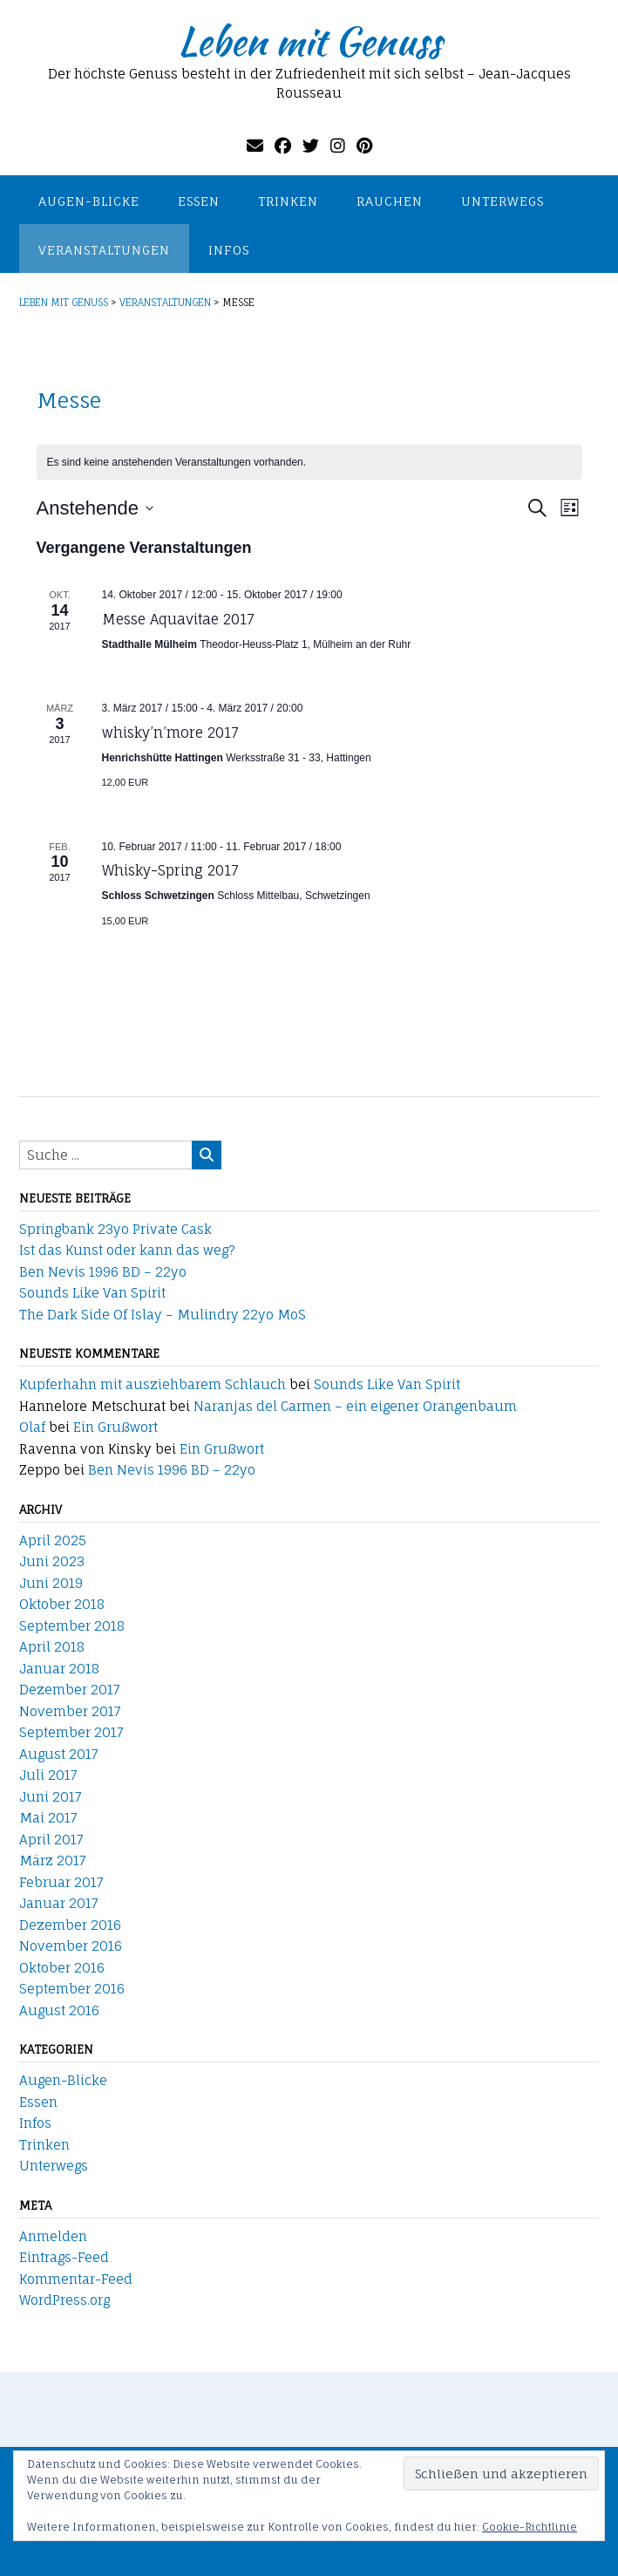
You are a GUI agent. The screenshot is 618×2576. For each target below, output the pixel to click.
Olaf (32, 1427)
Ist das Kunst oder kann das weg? (127, 1250)
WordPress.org (64, 2300)
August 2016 (59, 2010)
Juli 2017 (48, 1775)
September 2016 (72, 1988)
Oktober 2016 (62, 1967)
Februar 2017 (61, 1882)
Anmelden (53, 2236)
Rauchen (390, 201)
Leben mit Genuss (309, 41)
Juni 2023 (52, 1561)
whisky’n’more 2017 (170, 732)
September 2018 (72, 1626)
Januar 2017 (58, 1903)
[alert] (309, 462)
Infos (228, 249)
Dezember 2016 (70, 1925)
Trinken (288, 201)
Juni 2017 (50, 1797)
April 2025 (52, 1540)
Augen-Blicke (88, 201)
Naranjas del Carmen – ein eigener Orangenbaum (355, 1406)
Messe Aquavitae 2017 (178, 619)
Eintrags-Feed (64, 2257)
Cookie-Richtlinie (529, 2526)
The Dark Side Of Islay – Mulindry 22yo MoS (162, 1314)
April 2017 (51, 1839)
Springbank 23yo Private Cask (115, 1229)
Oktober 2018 (62, 1604)
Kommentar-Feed (75, 2279)
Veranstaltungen (104, 249)
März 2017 (52, 1860)
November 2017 (70, 1711)
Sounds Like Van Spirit (92, 1293)
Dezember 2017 (69, 1689)
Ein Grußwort (115, 1427)
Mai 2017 (48, 1817)
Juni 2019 (51, 1583)
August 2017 (58, 1754)
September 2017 (71, 1732)
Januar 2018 (59, 1668)
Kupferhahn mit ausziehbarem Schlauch (152, 1384)
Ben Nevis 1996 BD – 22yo (103, 1272)
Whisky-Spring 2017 (170, 870)
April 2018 (52, 1647)
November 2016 (70, 1946)
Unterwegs (502, 201)
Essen (199, 201)
